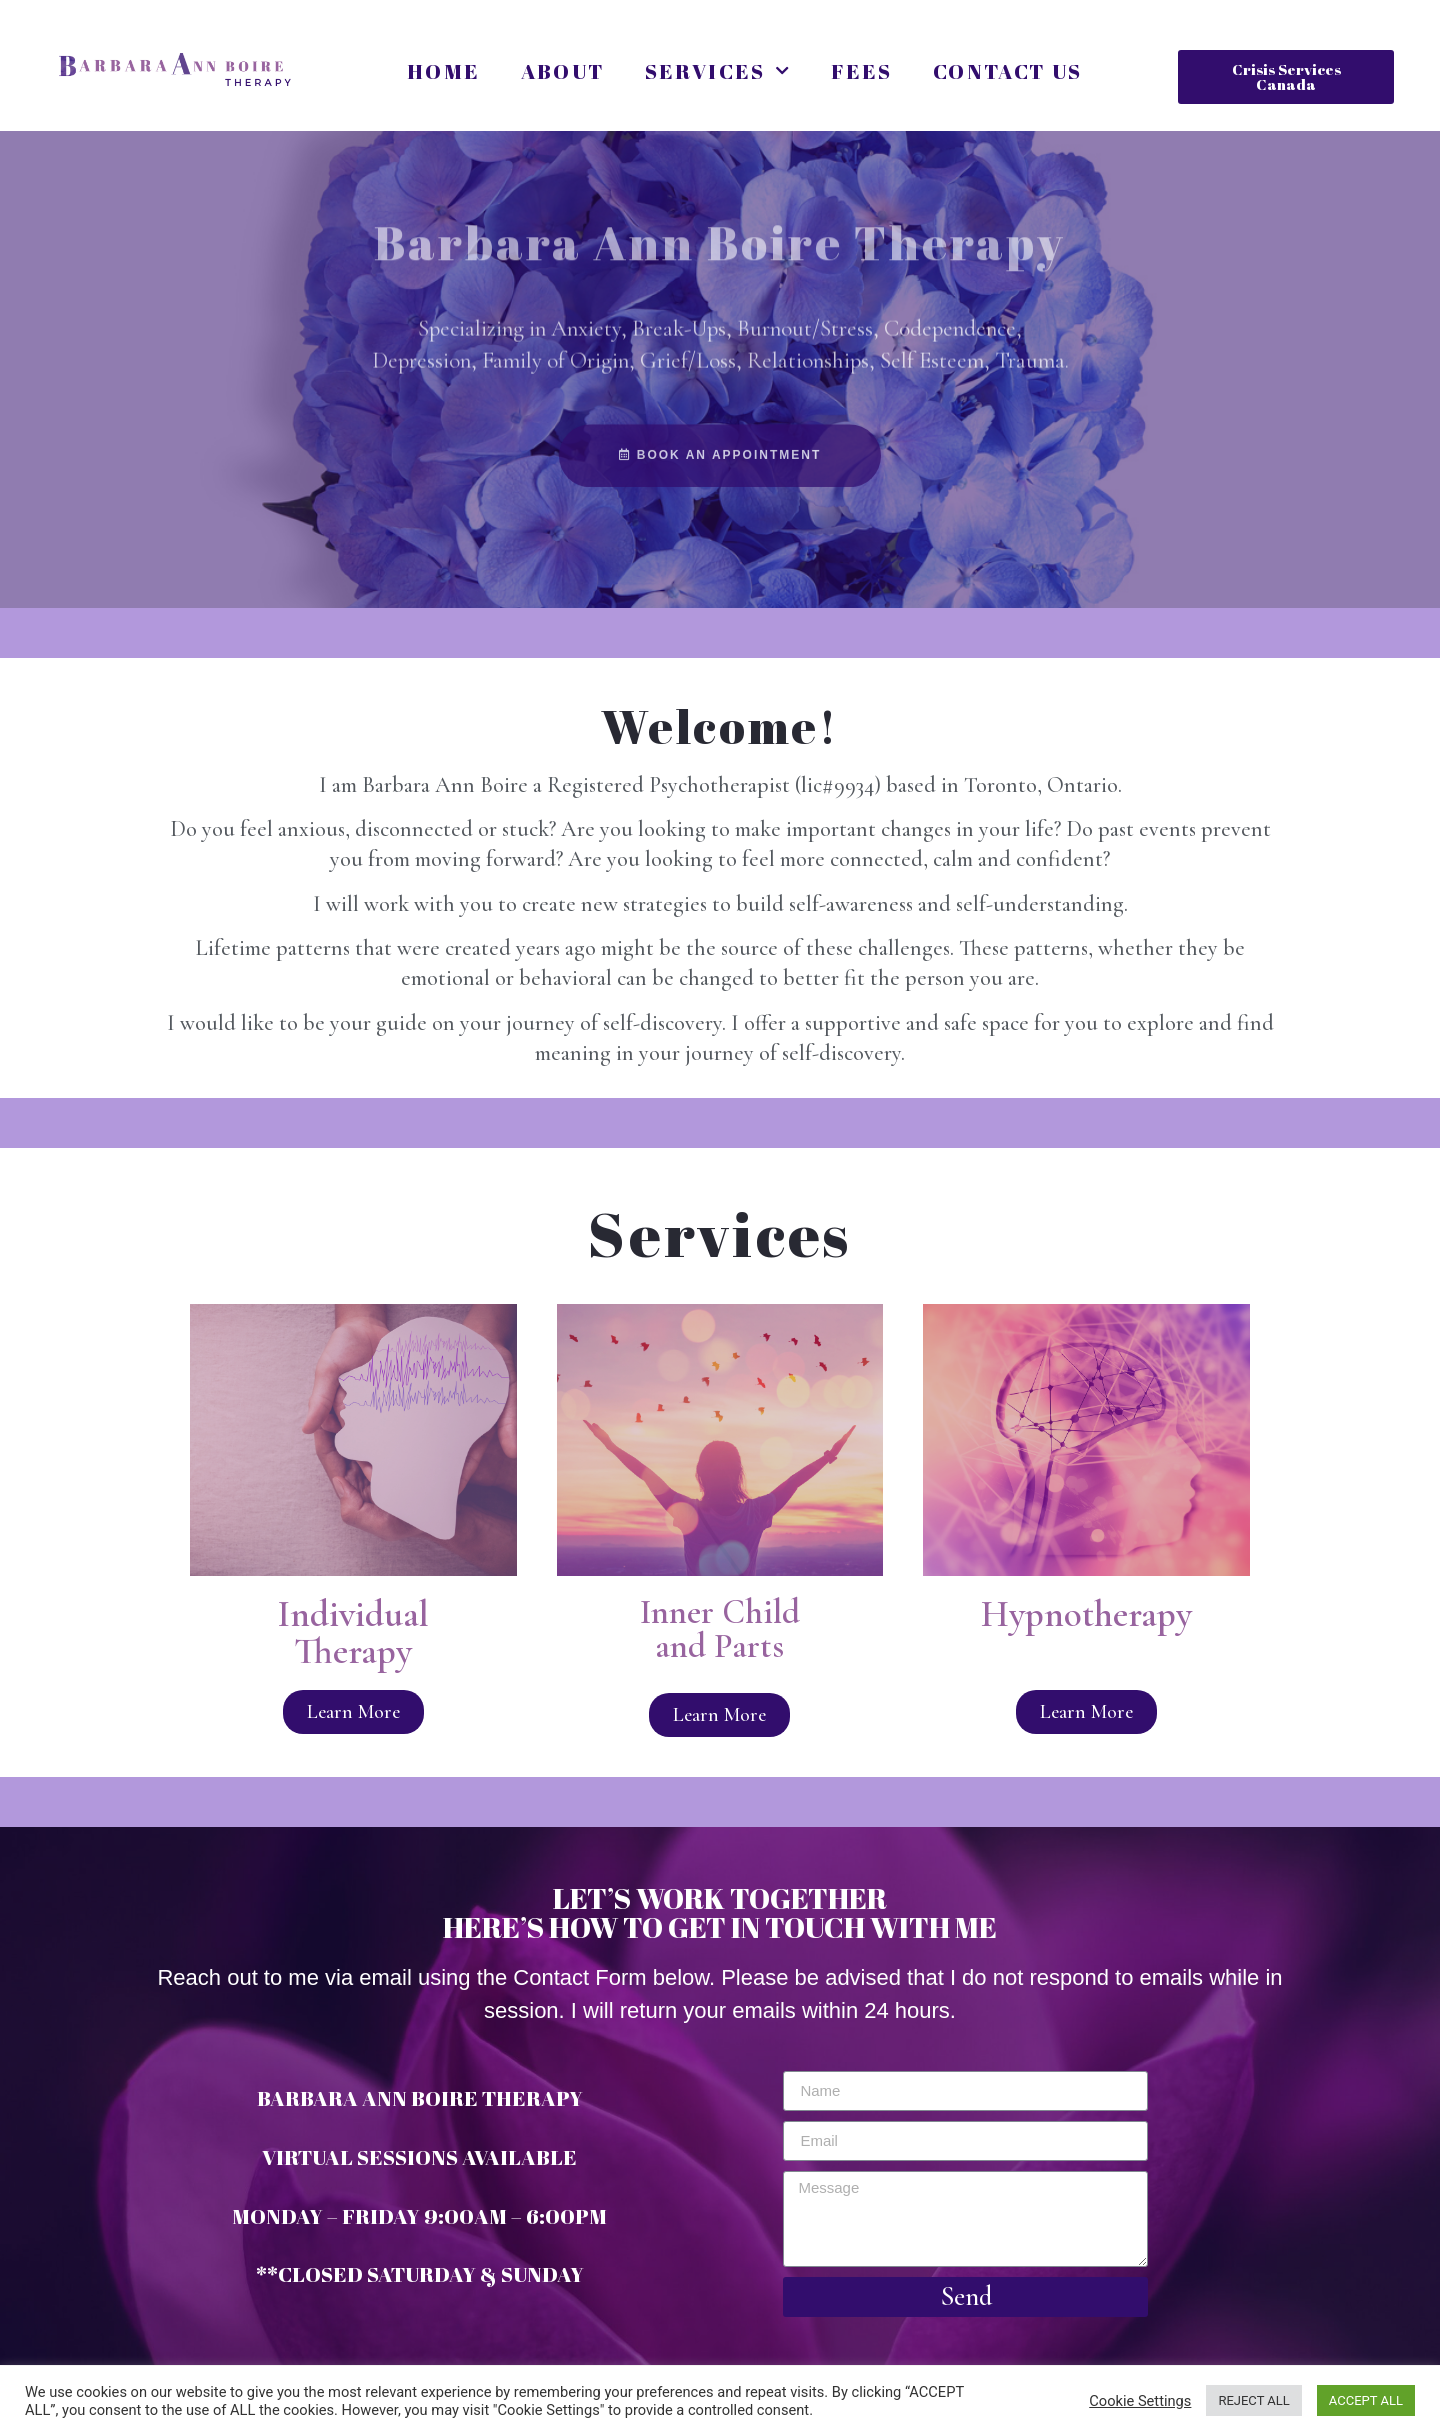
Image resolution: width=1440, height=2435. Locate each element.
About (563, 71)
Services (718, 71)
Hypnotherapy (1086, 1614)
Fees (862, 71)
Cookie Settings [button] (1140, 2401)
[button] (1286, 77)
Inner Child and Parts (720, 1629)
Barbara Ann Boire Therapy (720, 203)
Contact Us (1008, 71)
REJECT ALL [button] (1253, 2400)
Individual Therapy (353, 1633)
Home (444, 71)
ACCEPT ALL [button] (1366, 2400)
